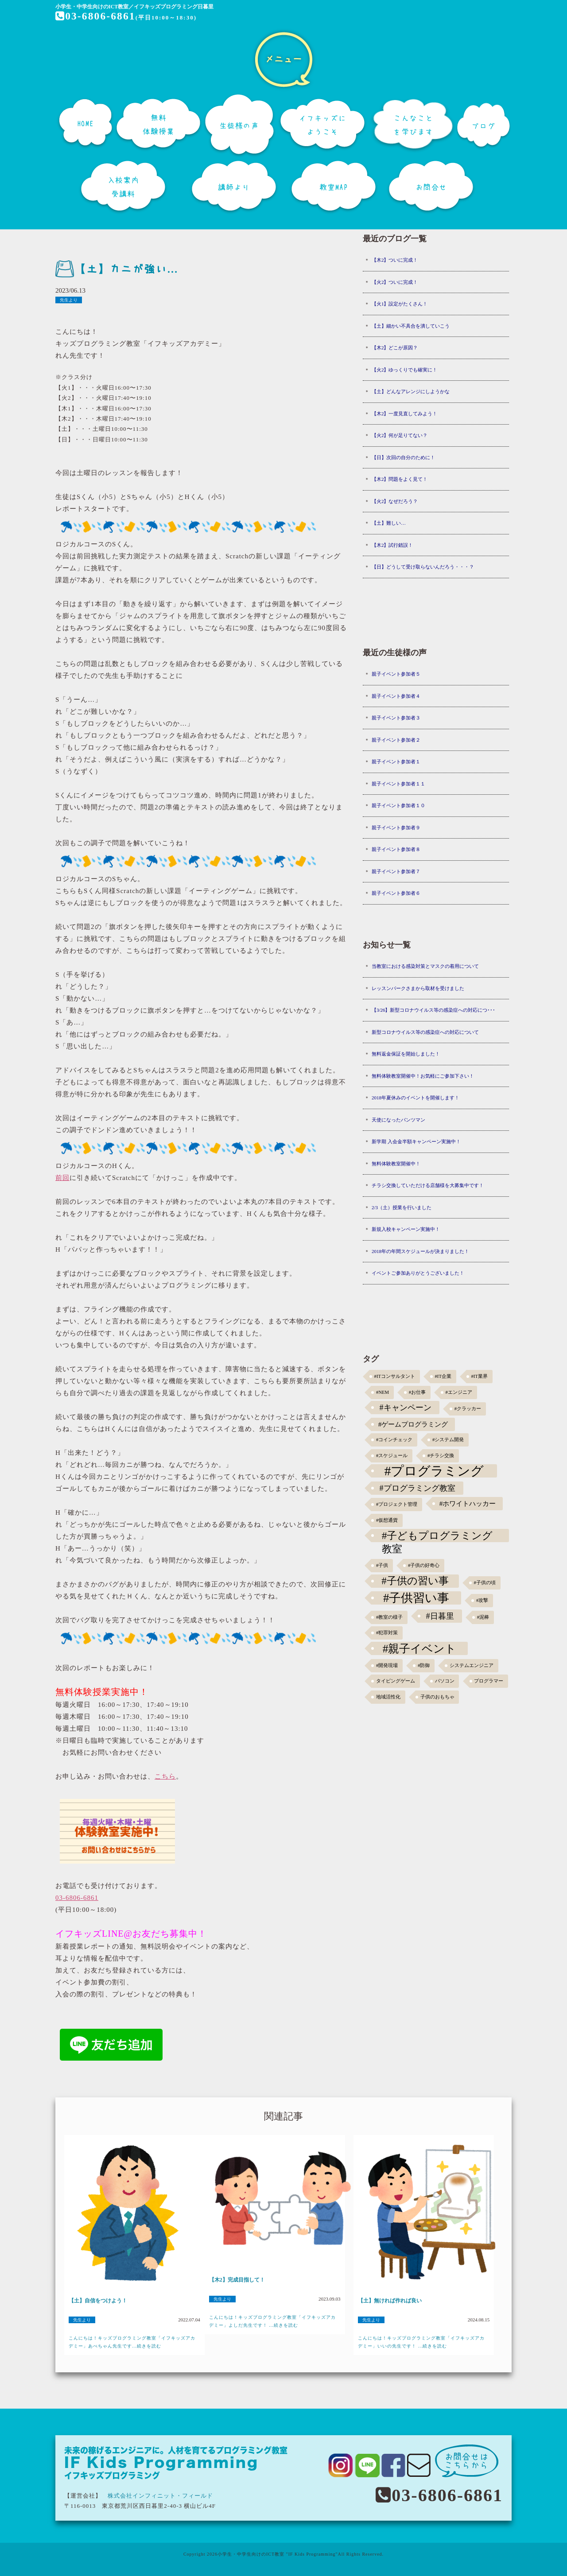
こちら (165, 1776)
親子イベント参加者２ (396, 740)
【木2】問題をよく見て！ (400, 479)
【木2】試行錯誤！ (392, 545)
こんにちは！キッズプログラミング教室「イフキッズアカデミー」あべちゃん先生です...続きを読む (132, 2342)
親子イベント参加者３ (396, 717)
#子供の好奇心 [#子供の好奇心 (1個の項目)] (423, 1565)
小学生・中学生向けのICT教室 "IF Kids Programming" (277, 2554)
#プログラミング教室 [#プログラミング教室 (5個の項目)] (417, 1488)
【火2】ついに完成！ (395, 282)
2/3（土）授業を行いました (401, 1207)
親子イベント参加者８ (396, 849)
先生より (69, 300)
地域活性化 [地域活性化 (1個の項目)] (388, 1696)
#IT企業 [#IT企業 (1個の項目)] (443, 1376)
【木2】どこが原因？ (395, 347)
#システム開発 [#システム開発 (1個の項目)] (448, 1439)
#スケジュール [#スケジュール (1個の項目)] (392, 1455)
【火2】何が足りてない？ (400, 435)
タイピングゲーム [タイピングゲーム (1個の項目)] (395, 1681)
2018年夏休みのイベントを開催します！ (415, 1097)
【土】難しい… (389, 523)
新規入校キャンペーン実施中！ (406, 1229)
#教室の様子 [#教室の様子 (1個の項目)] (389, 1617)
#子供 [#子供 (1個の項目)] (382, 1565)
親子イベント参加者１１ (398, 783)
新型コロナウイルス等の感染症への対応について (425, 1032)
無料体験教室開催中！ (396, 1163)
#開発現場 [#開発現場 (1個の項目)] (387, 1665)
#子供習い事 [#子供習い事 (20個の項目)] (416, 1598)
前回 (62, 1177)
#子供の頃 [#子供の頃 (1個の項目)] (485, 1582)
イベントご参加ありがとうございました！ (418, 1273)
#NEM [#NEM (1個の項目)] (382, 1392)
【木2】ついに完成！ (395, 260)
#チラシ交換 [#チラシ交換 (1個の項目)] (440, 1455)
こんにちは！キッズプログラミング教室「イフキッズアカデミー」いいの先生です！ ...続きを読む (421, 2342)
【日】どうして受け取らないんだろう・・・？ (423, 566)
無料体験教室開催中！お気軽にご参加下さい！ (423, 1076)
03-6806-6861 (95, 16)
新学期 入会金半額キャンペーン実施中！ (416, 1141)
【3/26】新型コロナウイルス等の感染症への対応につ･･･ (434, 1010)
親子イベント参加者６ (396, 893)
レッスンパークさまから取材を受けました (418, 988)
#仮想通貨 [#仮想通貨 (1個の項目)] (387, 1520)
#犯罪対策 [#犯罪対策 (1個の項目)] (387, 1632)
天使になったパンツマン (398, 1119)
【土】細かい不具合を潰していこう (411, 326)
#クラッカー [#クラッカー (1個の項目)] (467, 1408)
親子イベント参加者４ (396, 696)
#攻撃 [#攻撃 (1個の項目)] (482, 1600)
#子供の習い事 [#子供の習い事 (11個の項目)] (414, 1580)
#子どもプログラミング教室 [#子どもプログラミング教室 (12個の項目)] (437, 1536)
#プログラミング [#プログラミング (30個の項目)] (434, 1471)
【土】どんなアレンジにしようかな (411, 391)
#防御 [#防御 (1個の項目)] (424, 1665)
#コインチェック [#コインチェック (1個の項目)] (394, 1439)
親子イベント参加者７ (396, 871)
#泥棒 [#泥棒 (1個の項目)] (483, 1617)
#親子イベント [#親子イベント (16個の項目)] (420, 1648)
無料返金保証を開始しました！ (406, 1053)
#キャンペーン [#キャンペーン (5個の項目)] (405, 1407)
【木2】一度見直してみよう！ (405, 413)
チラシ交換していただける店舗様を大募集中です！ (428, 1185)
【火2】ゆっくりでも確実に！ (405, 369)
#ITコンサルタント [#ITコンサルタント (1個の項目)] (394, 1376)
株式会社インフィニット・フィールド (160, 2495)
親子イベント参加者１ (396, 761)
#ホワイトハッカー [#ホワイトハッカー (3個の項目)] (467, 1503)
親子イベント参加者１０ (398, 805)
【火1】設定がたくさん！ (400, 303)
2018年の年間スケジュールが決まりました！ (420, 1251)
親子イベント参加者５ (396, 674)
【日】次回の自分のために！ (403, 457)
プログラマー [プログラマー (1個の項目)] (488, 1681)
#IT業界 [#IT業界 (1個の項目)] (479, 1376)
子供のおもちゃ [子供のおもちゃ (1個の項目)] (437, 1696)
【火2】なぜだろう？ (395, 501)
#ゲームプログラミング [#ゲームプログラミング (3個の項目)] (413, 1424)
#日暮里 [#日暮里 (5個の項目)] (440, 1616)
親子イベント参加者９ (396, 827)
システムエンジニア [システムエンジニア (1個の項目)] (471, 1665)
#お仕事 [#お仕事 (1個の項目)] (417, 1392)
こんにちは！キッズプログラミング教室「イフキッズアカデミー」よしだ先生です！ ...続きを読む (272, 2321)
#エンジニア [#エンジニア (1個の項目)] (459, 1392)
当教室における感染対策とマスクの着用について (425, 966)
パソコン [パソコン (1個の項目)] (444, 1681)
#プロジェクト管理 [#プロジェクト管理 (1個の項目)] (396, 1504)
